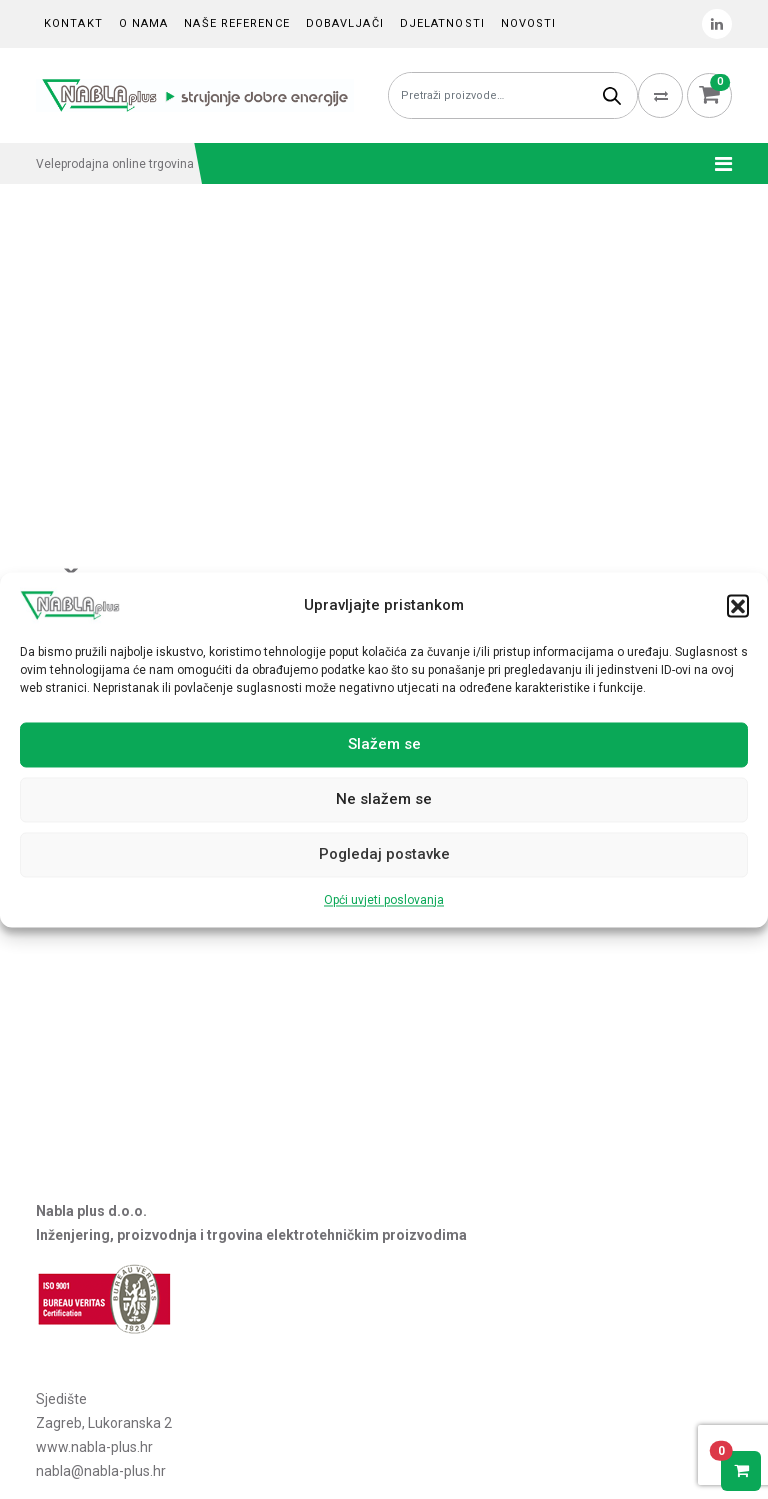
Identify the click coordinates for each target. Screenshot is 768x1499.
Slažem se (384, 745)
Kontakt (73, 23)
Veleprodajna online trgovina (115, 164)
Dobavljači (345, 23)
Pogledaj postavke (384, 855)
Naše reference (236, 23)
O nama (144, 23)
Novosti (529, 23)
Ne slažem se (384, 800)
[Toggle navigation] (717, 164)
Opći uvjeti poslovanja (384, 900)
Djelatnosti (442, 23)
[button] (738, 605)
